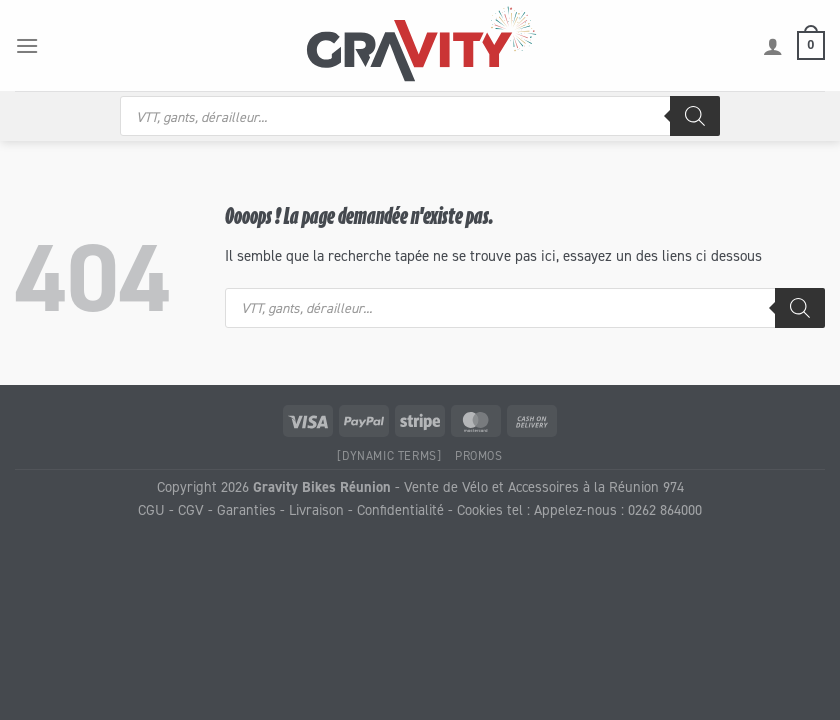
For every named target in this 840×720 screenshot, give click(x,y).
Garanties (246, 509)
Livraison (316, 509)
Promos (479, 455)
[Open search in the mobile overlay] (420, 116)
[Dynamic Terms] (389, 455)
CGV (191, 509)
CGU (151, 509)
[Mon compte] (773, 46)
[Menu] (27, 45)
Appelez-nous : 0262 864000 (618, 509)
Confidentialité (400, 509)
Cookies (480, 509)
